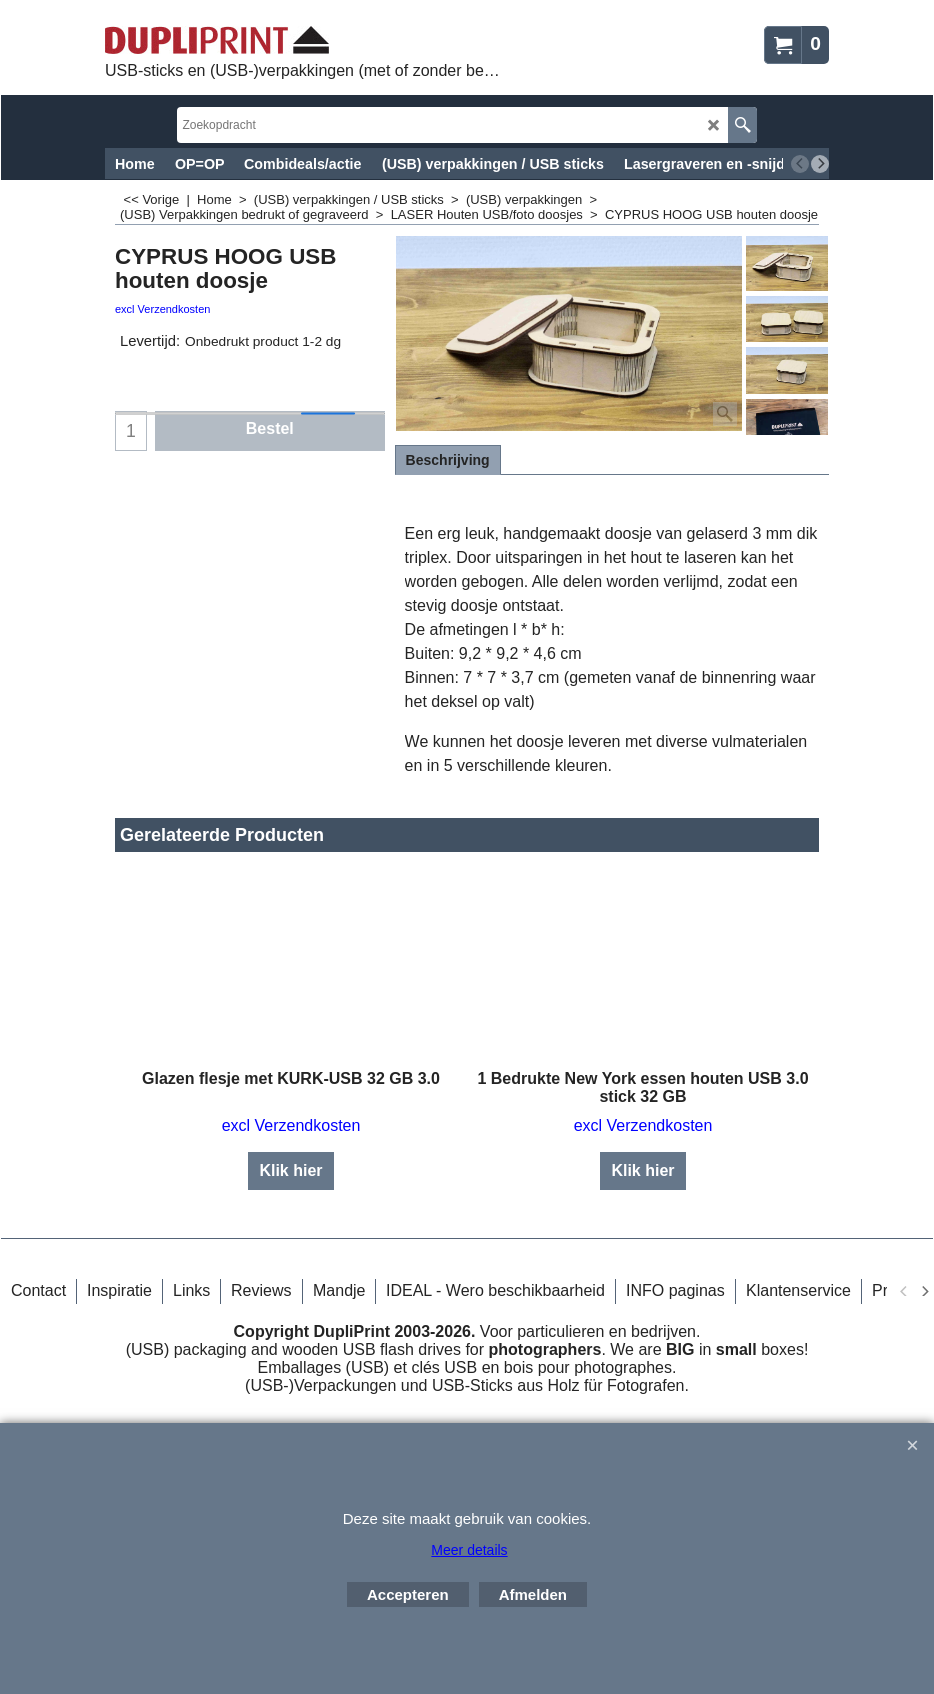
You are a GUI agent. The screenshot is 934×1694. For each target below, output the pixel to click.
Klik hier (290, 1152)
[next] (820, 164)
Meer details (469, 1550)
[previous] (800, 164)
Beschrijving (448, 460)
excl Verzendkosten (162, 309)
